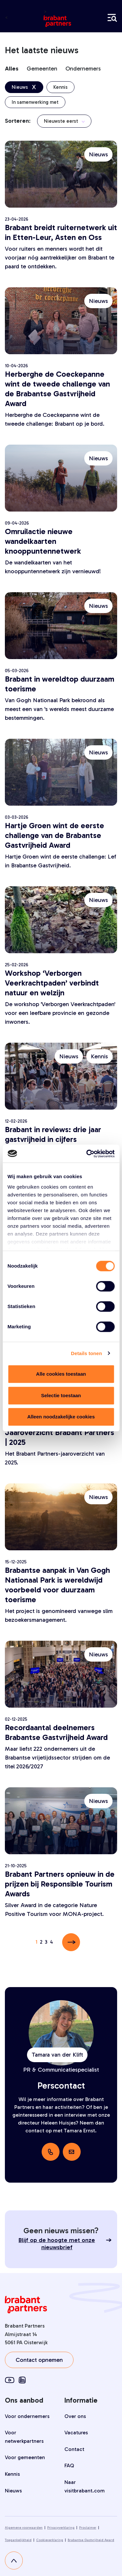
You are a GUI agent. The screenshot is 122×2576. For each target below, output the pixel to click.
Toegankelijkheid (18, 2540)
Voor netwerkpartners (24, 2436)
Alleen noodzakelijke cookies (61, 1416)
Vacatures (76, 2432)
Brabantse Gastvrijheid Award (91, 2540)
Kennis (12, 2474)
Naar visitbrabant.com (84, 2486)
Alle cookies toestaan (61, 1374)
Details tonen (86, 1353)
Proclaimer (87, 2528)
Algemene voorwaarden (24, 2528)
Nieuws (13, 2491)
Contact (74, 2449)
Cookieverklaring (49, 2540)
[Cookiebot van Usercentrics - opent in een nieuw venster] (87, 1153)
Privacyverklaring (61, 2528)
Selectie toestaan (61, 1395)
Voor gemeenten (25, 2457)
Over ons (75, 2416)
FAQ (69, 2465)
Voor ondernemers (27, 2416)
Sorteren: (18, 120)
